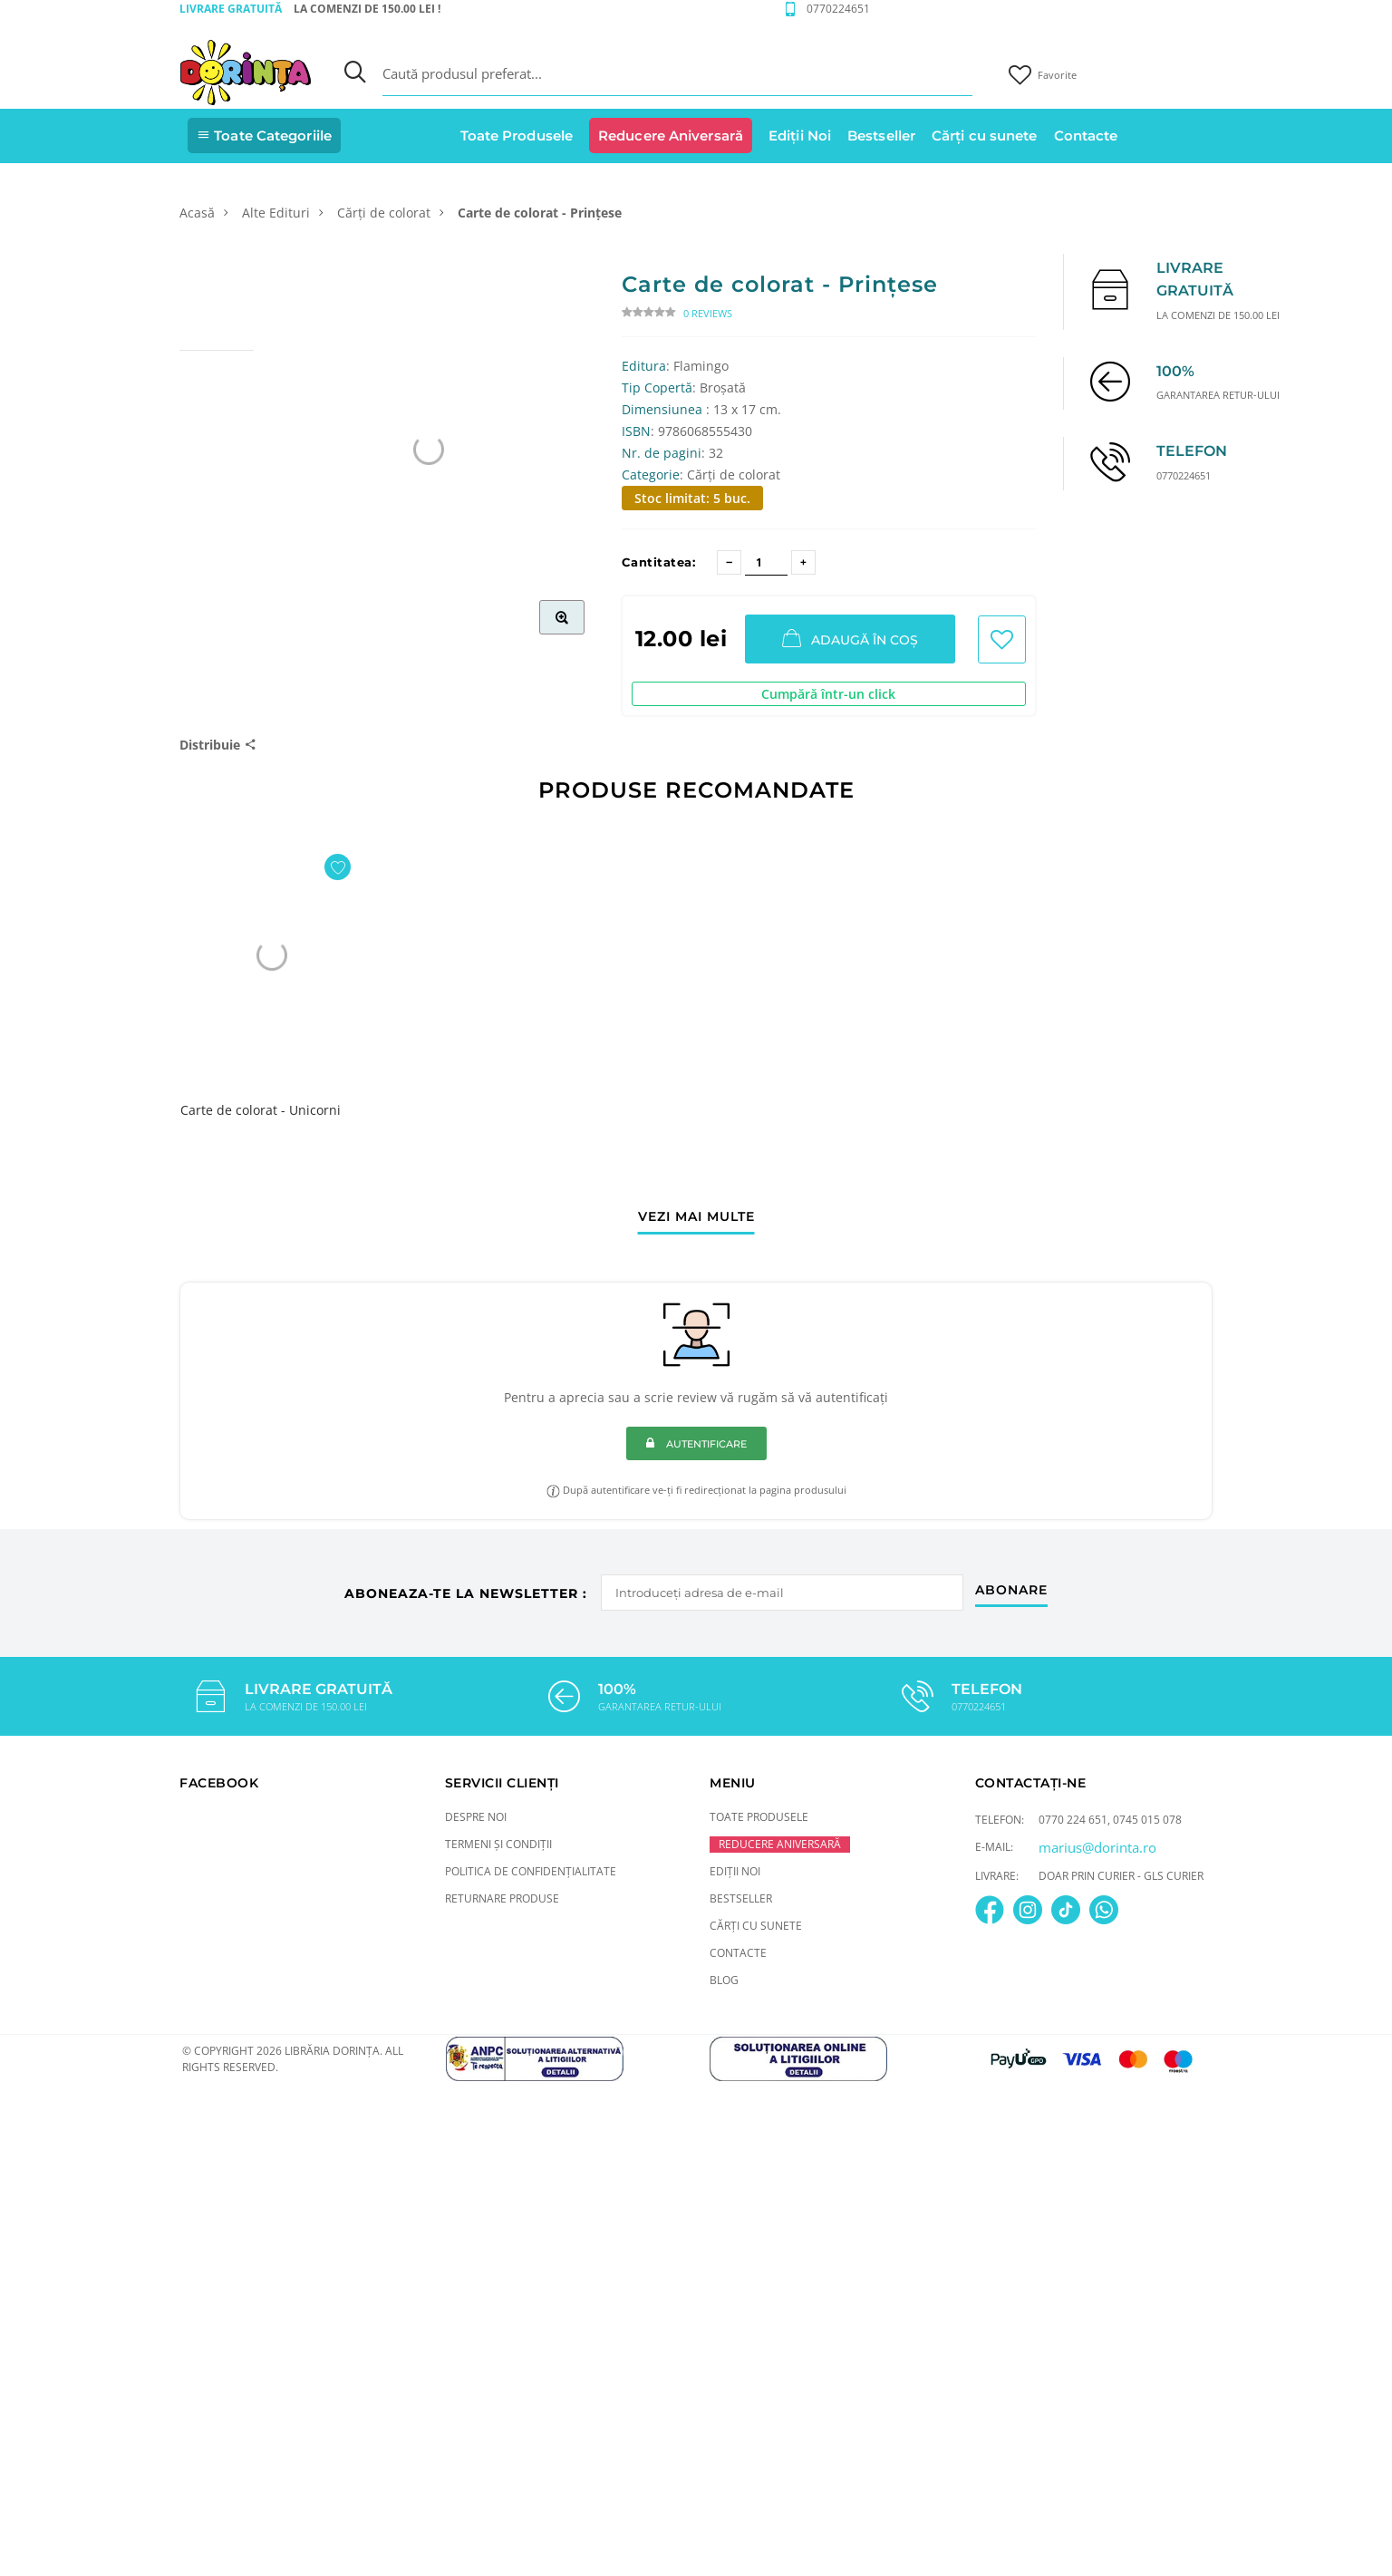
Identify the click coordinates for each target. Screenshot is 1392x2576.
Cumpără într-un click (828, 693)
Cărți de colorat (383, 212)
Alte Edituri (276, 212)
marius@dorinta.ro (1097, 1847)
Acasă (197, 212)
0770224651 (838, 8)
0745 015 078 (1147, 1819)
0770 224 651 (1073, 1819)
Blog (724, 1980)
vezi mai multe (696, 1217)
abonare (1012, 1589)
